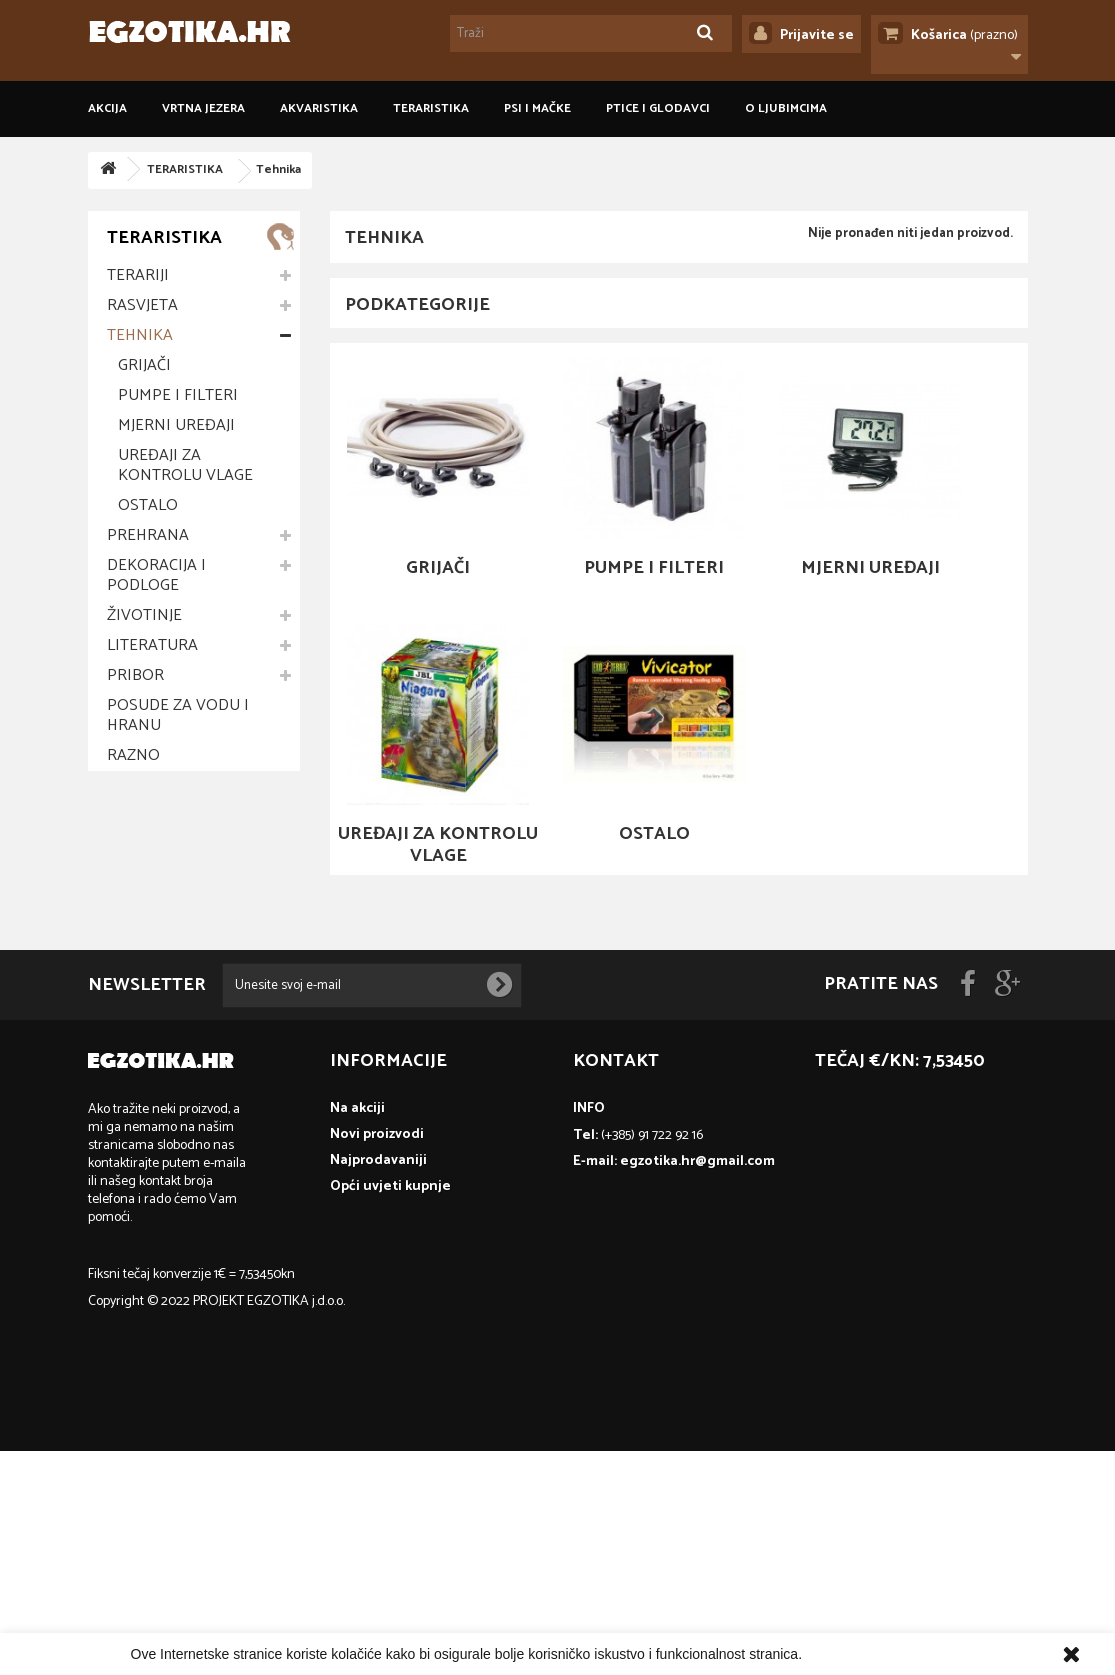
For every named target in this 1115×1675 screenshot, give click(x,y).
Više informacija (855, 1654)
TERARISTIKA (431, 108)
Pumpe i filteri (178, 395)
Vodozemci (153, 1013)
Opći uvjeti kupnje (182, 869)
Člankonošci (161, 1073)
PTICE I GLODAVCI (658, 108)
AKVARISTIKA (319, 108)
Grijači (144, 365)
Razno (133, 755)
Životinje (144, 615)
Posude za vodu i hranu (178, 715)
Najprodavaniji (378, 1384)
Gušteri (139, 983)
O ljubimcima (786, 108)
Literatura (152, 645)
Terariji (138, 275)
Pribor (135, 675)
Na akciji (357, 1332)
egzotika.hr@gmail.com (697, 1385)
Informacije (166, 830)
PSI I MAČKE (537, 108)
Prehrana (148, 535)
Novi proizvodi (377, 1358)
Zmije (128, 1043)
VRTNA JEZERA (203, 108)
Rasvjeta (142, 305)
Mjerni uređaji (176, 425)
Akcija (107, 108)
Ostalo (148, 505)
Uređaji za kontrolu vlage (185, 465)
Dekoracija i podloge (156, 575)
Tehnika (140, 335)
